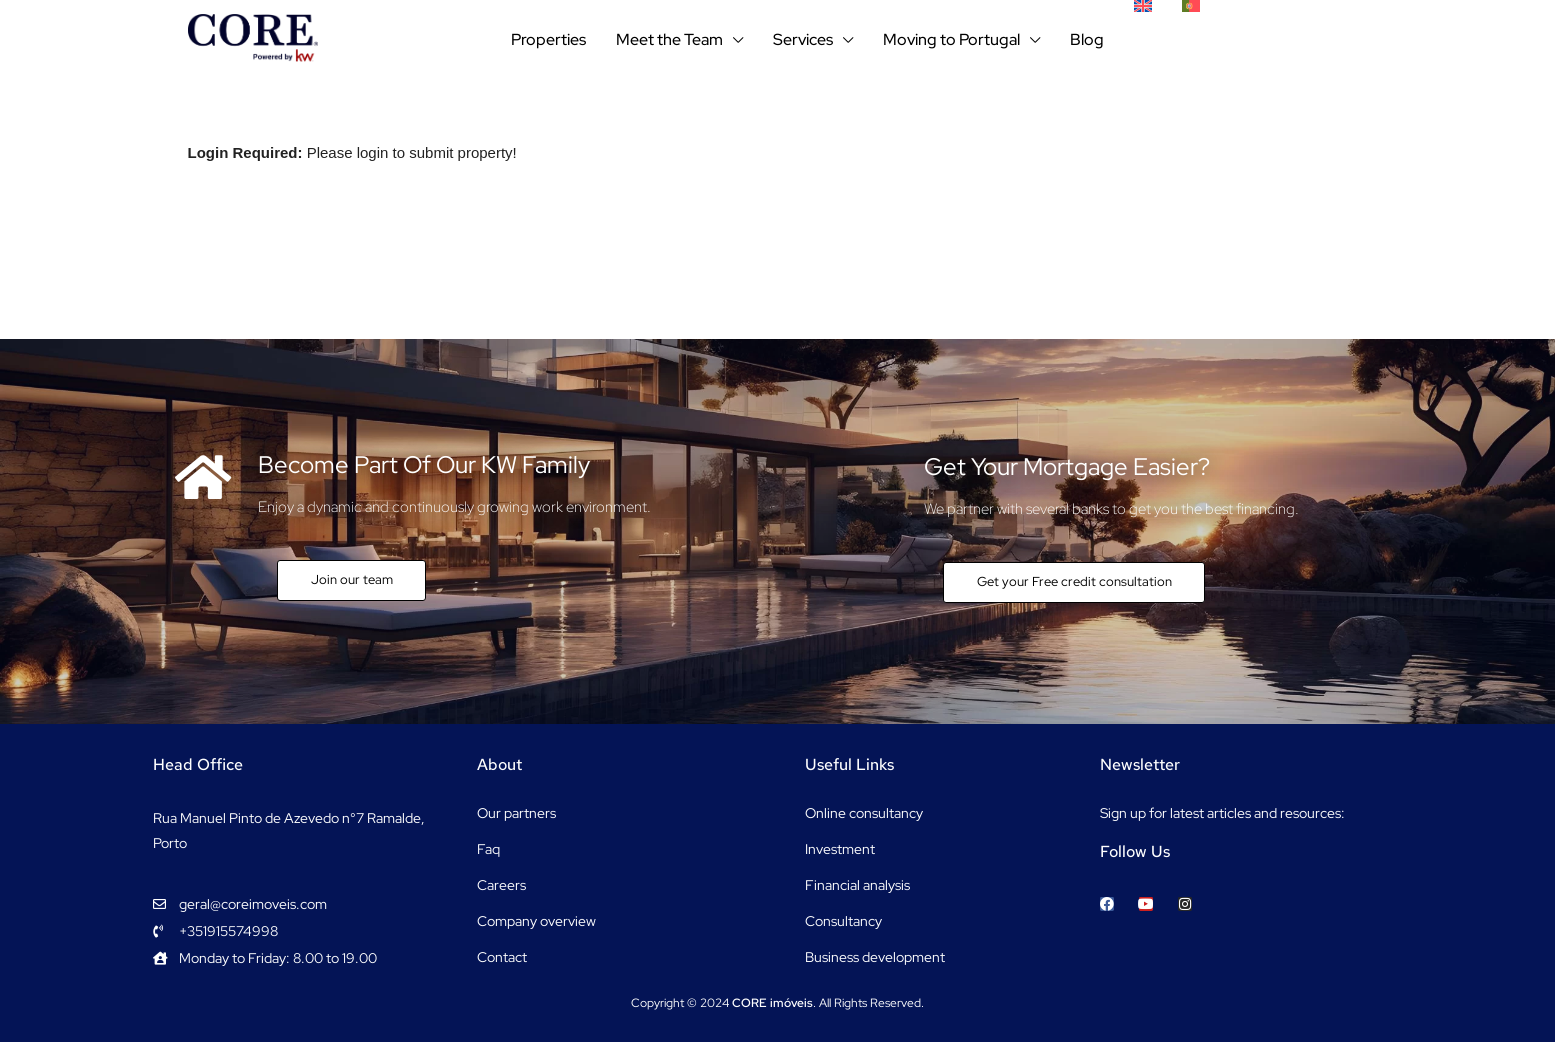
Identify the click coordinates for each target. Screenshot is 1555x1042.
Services (803, 39)
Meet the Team (669, 39)
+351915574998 (1286, 39)
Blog (1087, 39)
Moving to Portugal (951, 39)
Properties (548, 39)
